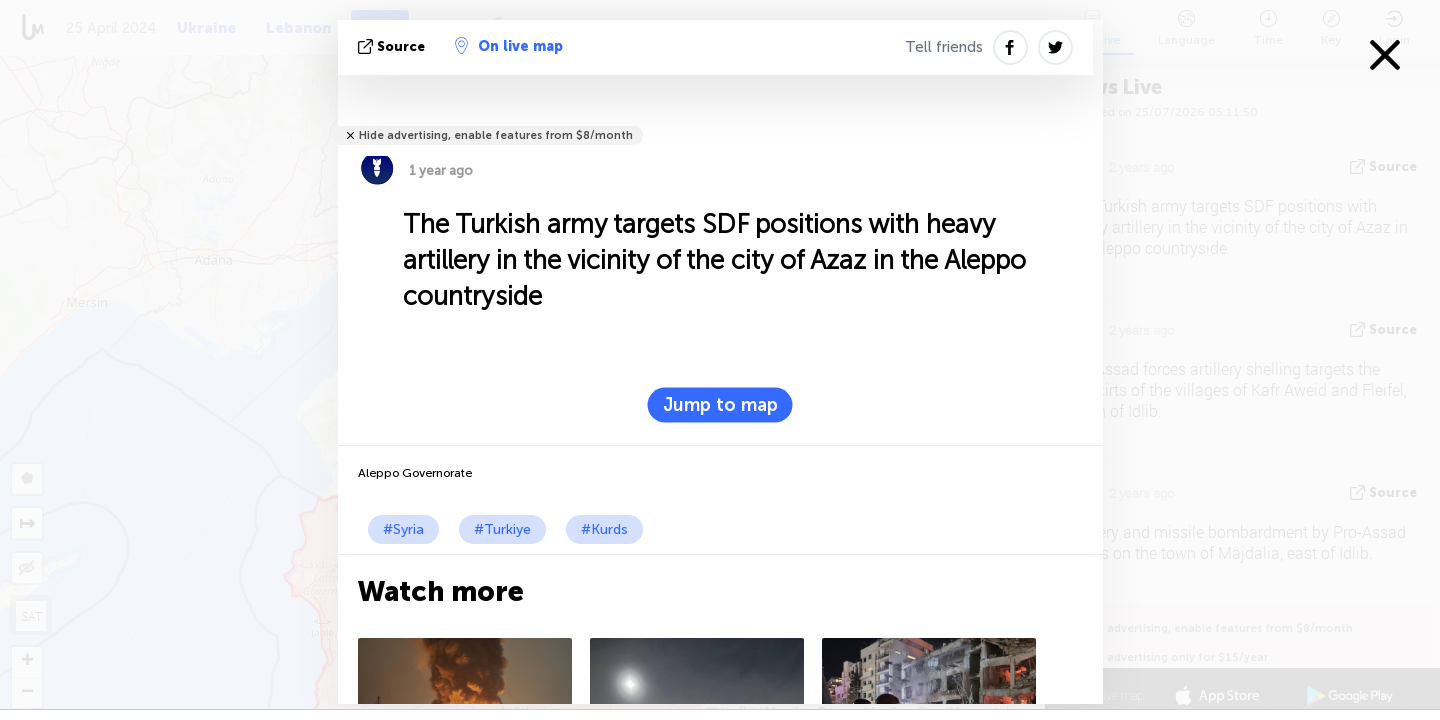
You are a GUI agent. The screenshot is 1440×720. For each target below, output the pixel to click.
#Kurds (604, 529)
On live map (509, 46)
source (393, 46)
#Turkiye (502, 529)
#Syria (403, 529)
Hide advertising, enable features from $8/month (496, 135)
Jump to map (720, 405)
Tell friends (944, 47)
